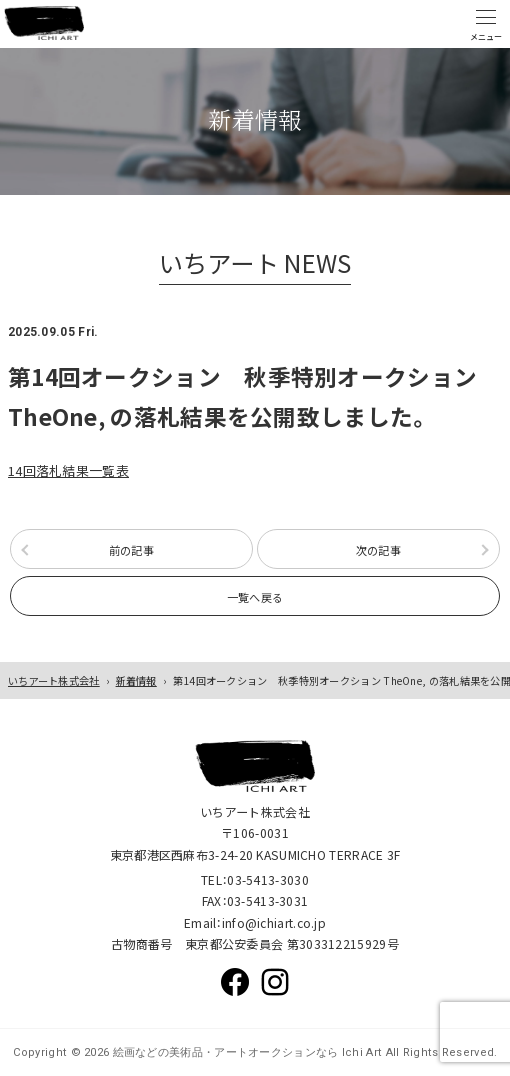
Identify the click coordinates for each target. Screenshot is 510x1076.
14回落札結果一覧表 (68, 470)
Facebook (235, 982)
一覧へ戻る (255, 597)
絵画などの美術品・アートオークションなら (223, 1052)
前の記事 (131, 550)
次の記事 (378, 550)
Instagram (275, 982)
